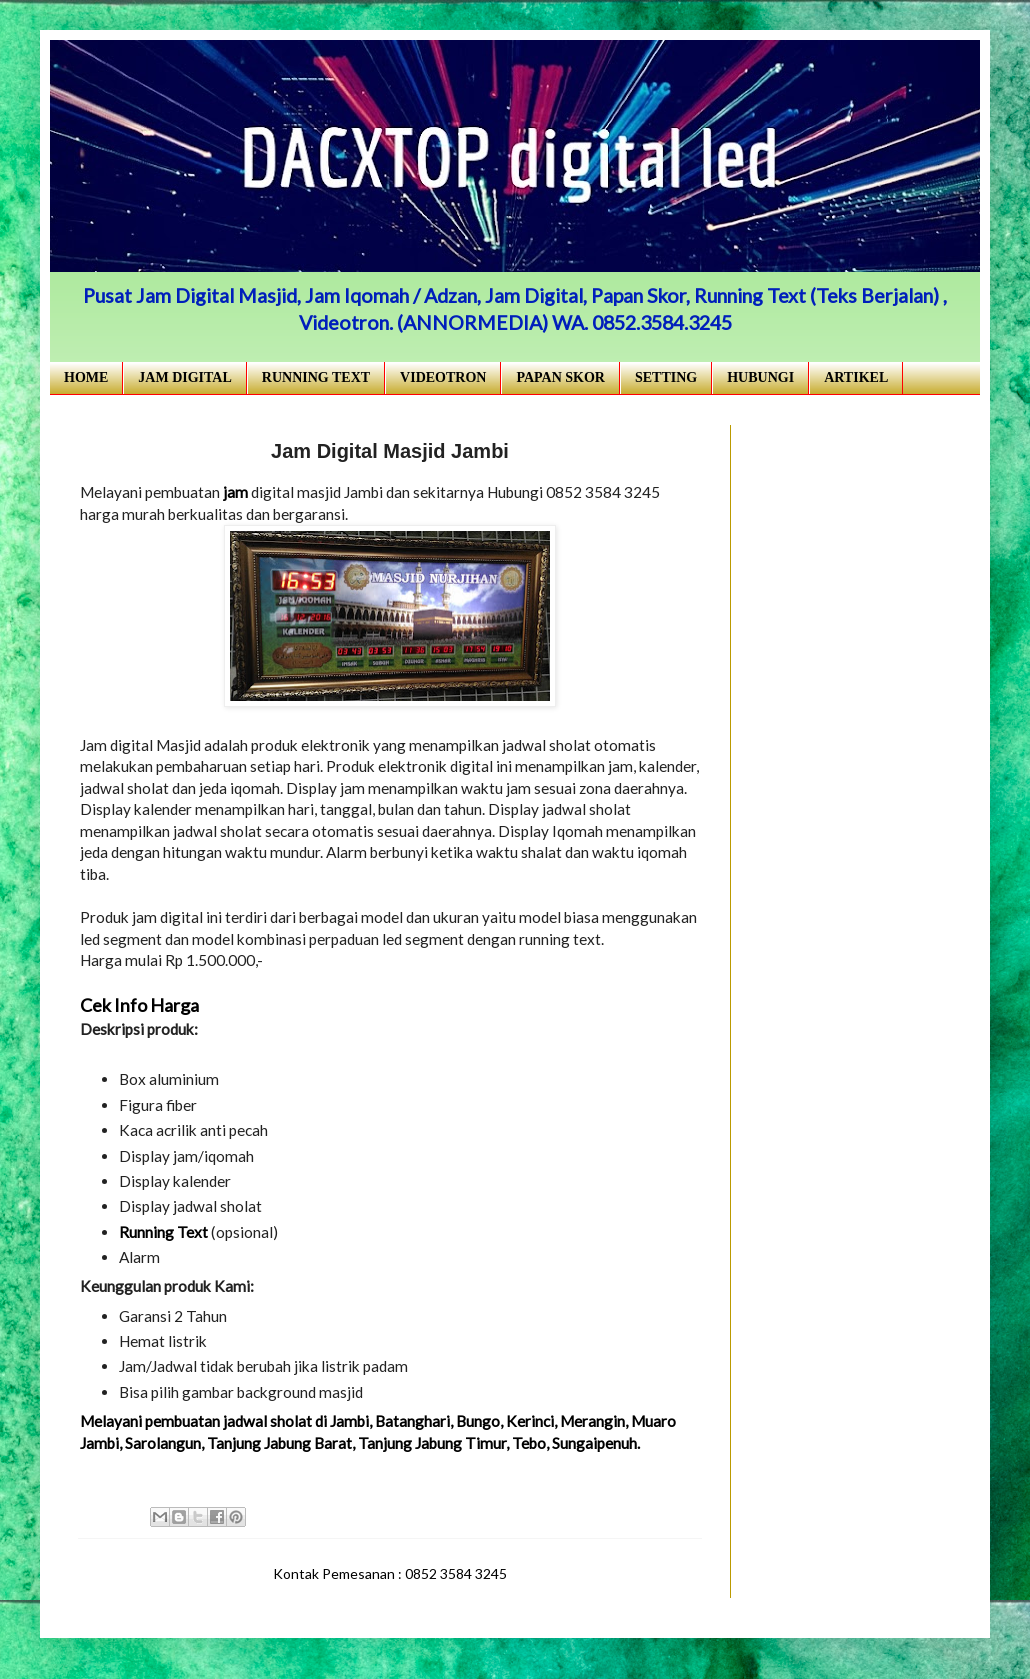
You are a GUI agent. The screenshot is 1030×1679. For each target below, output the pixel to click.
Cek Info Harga (139, 1005)
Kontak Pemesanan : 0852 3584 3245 (390, 1573)
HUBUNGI (760, 377)
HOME (86, 377)
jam (235, 492)
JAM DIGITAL (184, 377)
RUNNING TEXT (316, 377)
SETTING (666, 377)
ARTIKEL (856, 377)
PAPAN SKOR (560, 377)
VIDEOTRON (443, 377)
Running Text (163, 1232)
